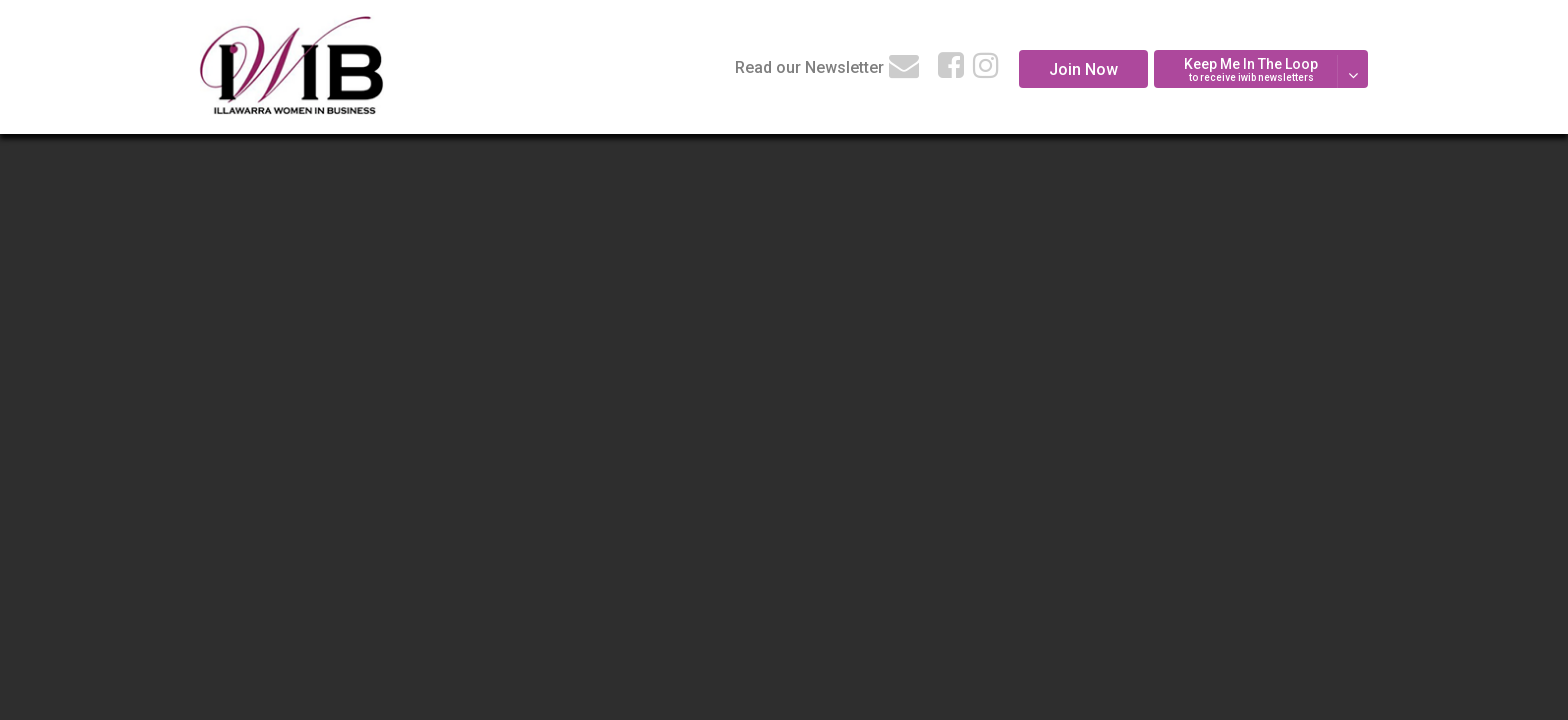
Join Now (1083, 69)
